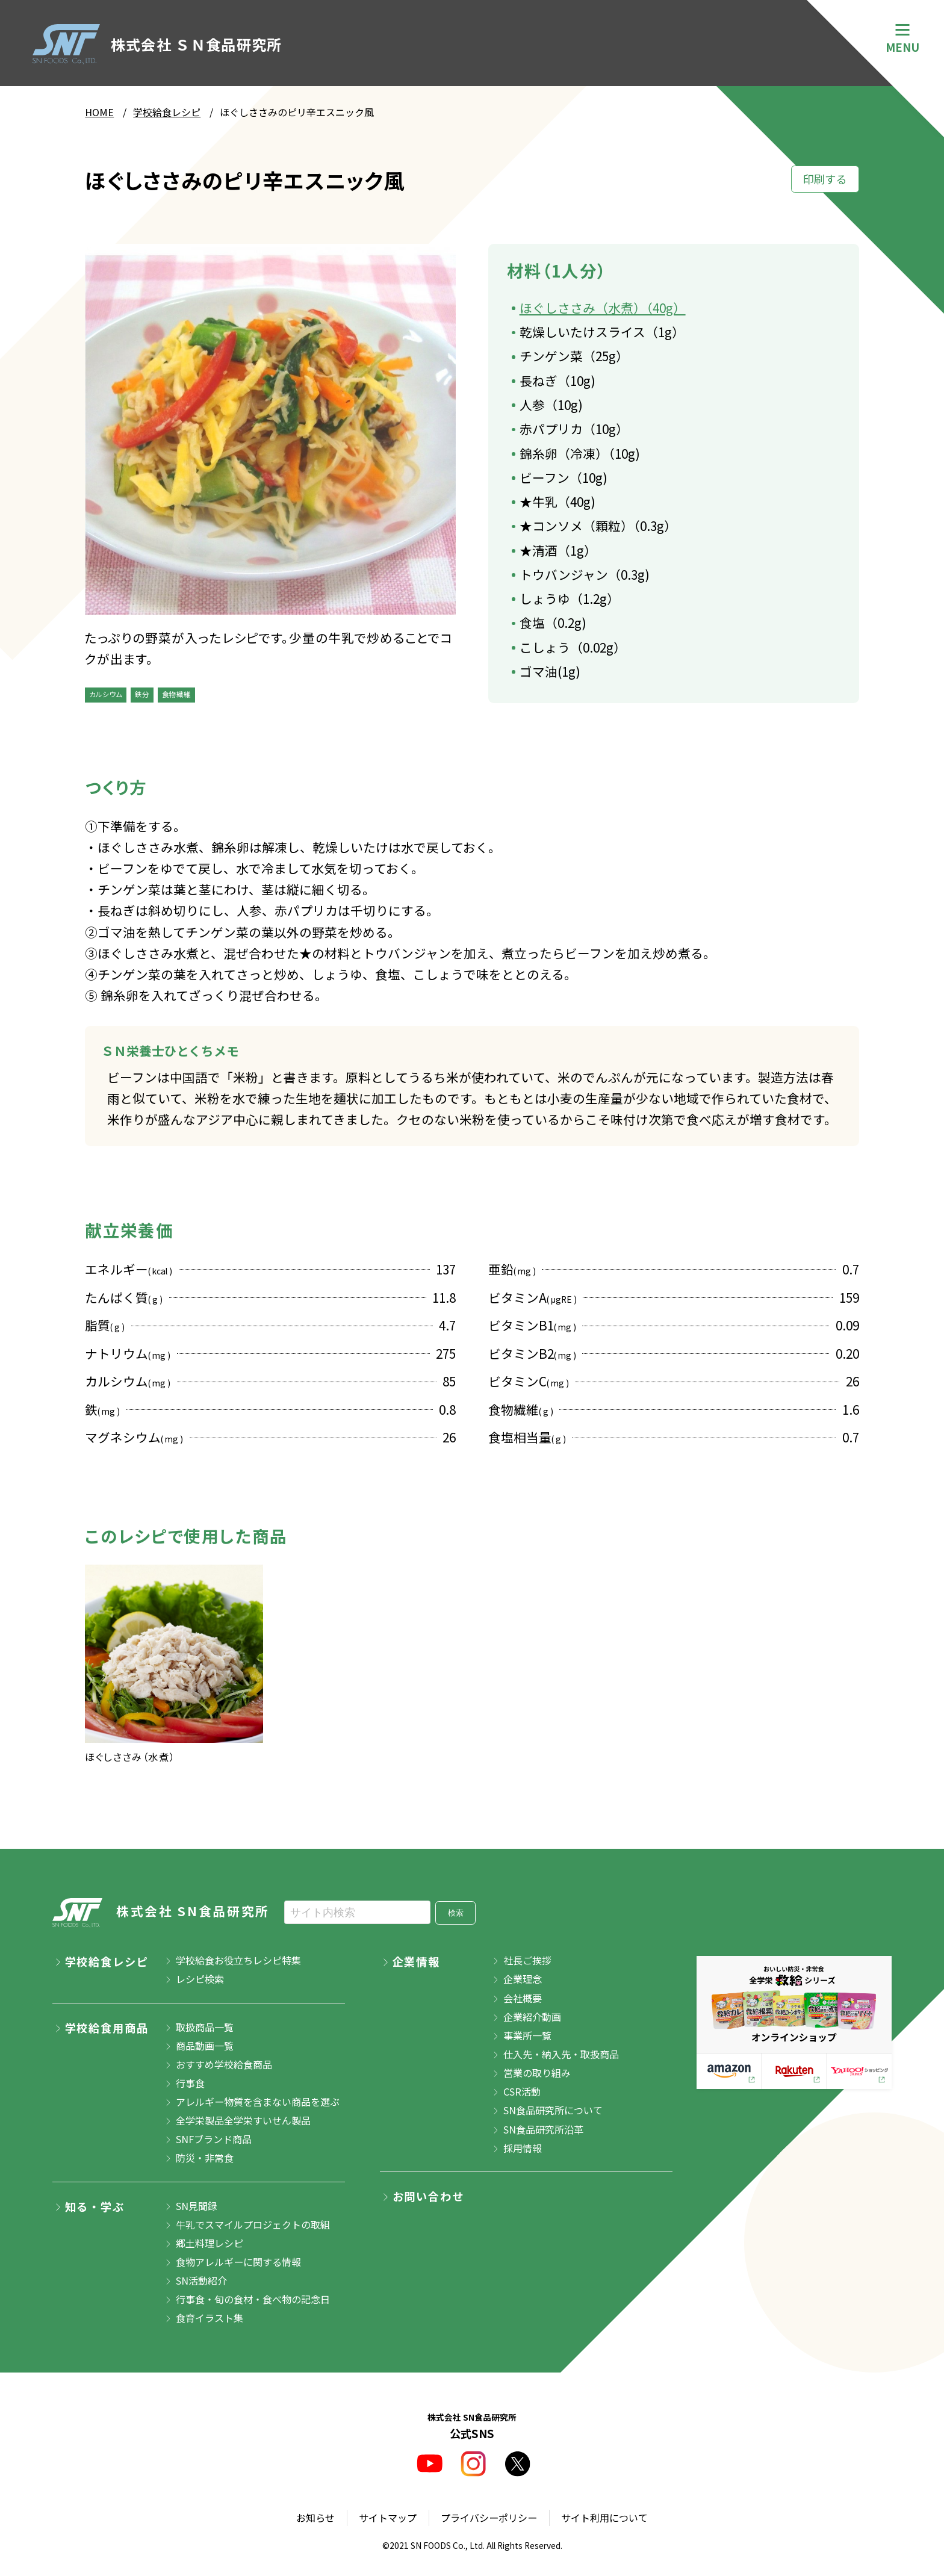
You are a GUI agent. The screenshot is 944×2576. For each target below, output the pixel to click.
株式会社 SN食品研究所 (161, 1913)
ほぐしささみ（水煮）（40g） (603, 308)
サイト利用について (604, 2517)
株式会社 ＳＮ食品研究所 (157, 44)
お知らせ (315, 2517)
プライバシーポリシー (489, 2517)
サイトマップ (388, 2517)
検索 (456, 1912)
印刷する (824, 179)
